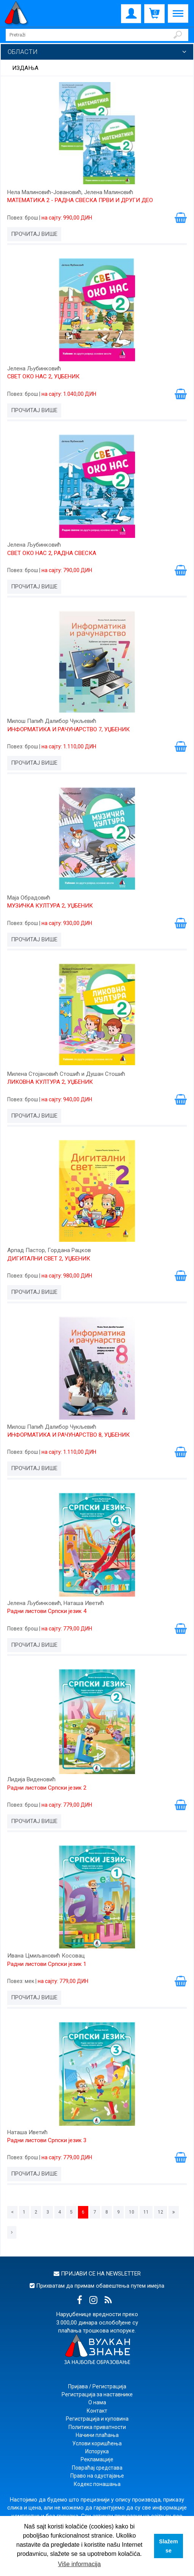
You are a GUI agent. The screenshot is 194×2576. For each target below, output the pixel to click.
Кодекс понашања (97, 2484)
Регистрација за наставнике (97, 2394)
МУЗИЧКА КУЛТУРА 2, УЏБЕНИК (50, 905)
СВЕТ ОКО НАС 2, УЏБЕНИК (43, 376)
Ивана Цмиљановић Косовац (46, 1955)
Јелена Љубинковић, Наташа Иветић (55, 1603)
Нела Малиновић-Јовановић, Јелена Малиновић (70, 192)
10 (131, 2212)
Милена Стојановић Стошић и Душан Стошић (66, 1074)
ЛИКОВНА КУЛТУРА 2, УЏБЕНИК (50, 1081)
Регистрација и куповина (97, 2419)
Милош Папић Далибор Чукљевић (51, 721)
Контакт (97, 2411)
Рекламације (97, 2459)
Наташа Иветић (27, 2132)
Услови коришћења (97, 2443)
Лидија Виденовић (31, 1779)
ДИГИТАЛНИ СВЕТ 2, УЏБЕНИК (48, 1258)
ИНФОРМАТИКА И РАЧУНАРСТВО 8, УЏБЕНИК (68, 1434)
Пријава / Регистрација (97, 2386)
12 (160, 2212)
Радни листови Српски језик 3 (46, 2140)
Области (23, 51)
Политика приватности (97, 2427)
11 (146, 2212)
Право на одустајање (97, 2476)
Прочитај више (34, 234)
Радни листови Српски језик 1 (46, 1964)
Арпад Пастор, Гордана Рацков (49, 1250)
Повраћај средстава (97, 2468)
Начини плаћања (97, 2435)
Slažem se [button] (168, 2546)
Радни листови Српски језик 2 (46, 1787)
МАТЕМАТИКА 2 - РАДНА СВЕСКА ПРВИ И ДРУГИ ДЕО (80, 200)
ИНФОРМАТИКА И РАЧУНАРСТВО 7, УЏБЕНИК (68, 729)
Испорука (97, 2451)
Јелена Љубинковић (34, 368)
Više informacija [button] (79, 2564)
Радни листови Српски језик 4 (46, 1611)
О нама (97, 2402)
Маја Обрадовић (28, 897)
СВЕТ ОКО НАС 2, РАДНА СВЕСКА (51, 553)
